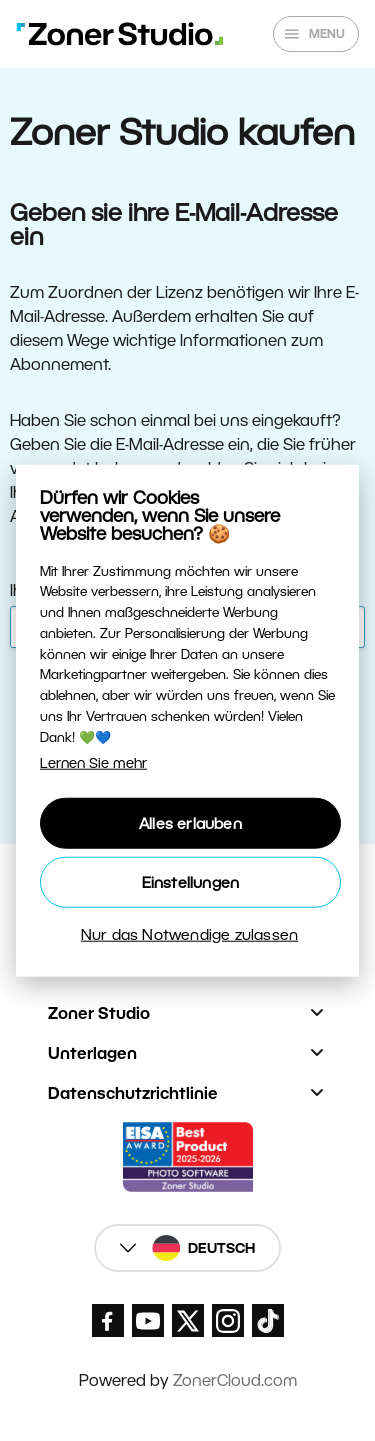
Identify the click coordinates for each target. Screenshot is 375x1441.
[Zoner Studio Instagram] (228, 1320)
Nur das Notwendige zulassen (189, 933)
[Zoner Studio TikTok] (268, 1320)
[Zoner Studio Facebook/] (108, 1320)
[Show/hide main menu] (316, 34)
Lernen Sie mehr (93, 762)
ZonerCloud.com (235, 1380)
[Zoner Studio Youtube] (148, 1320)
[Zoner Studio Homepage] (120, 34)
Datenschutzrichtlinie (133, 1093)
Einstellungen (191, 881)
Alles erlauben (190, 822)
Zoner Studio (99, 1013)
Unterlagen (92, 1053)
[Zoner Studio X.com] (188, 1320)
